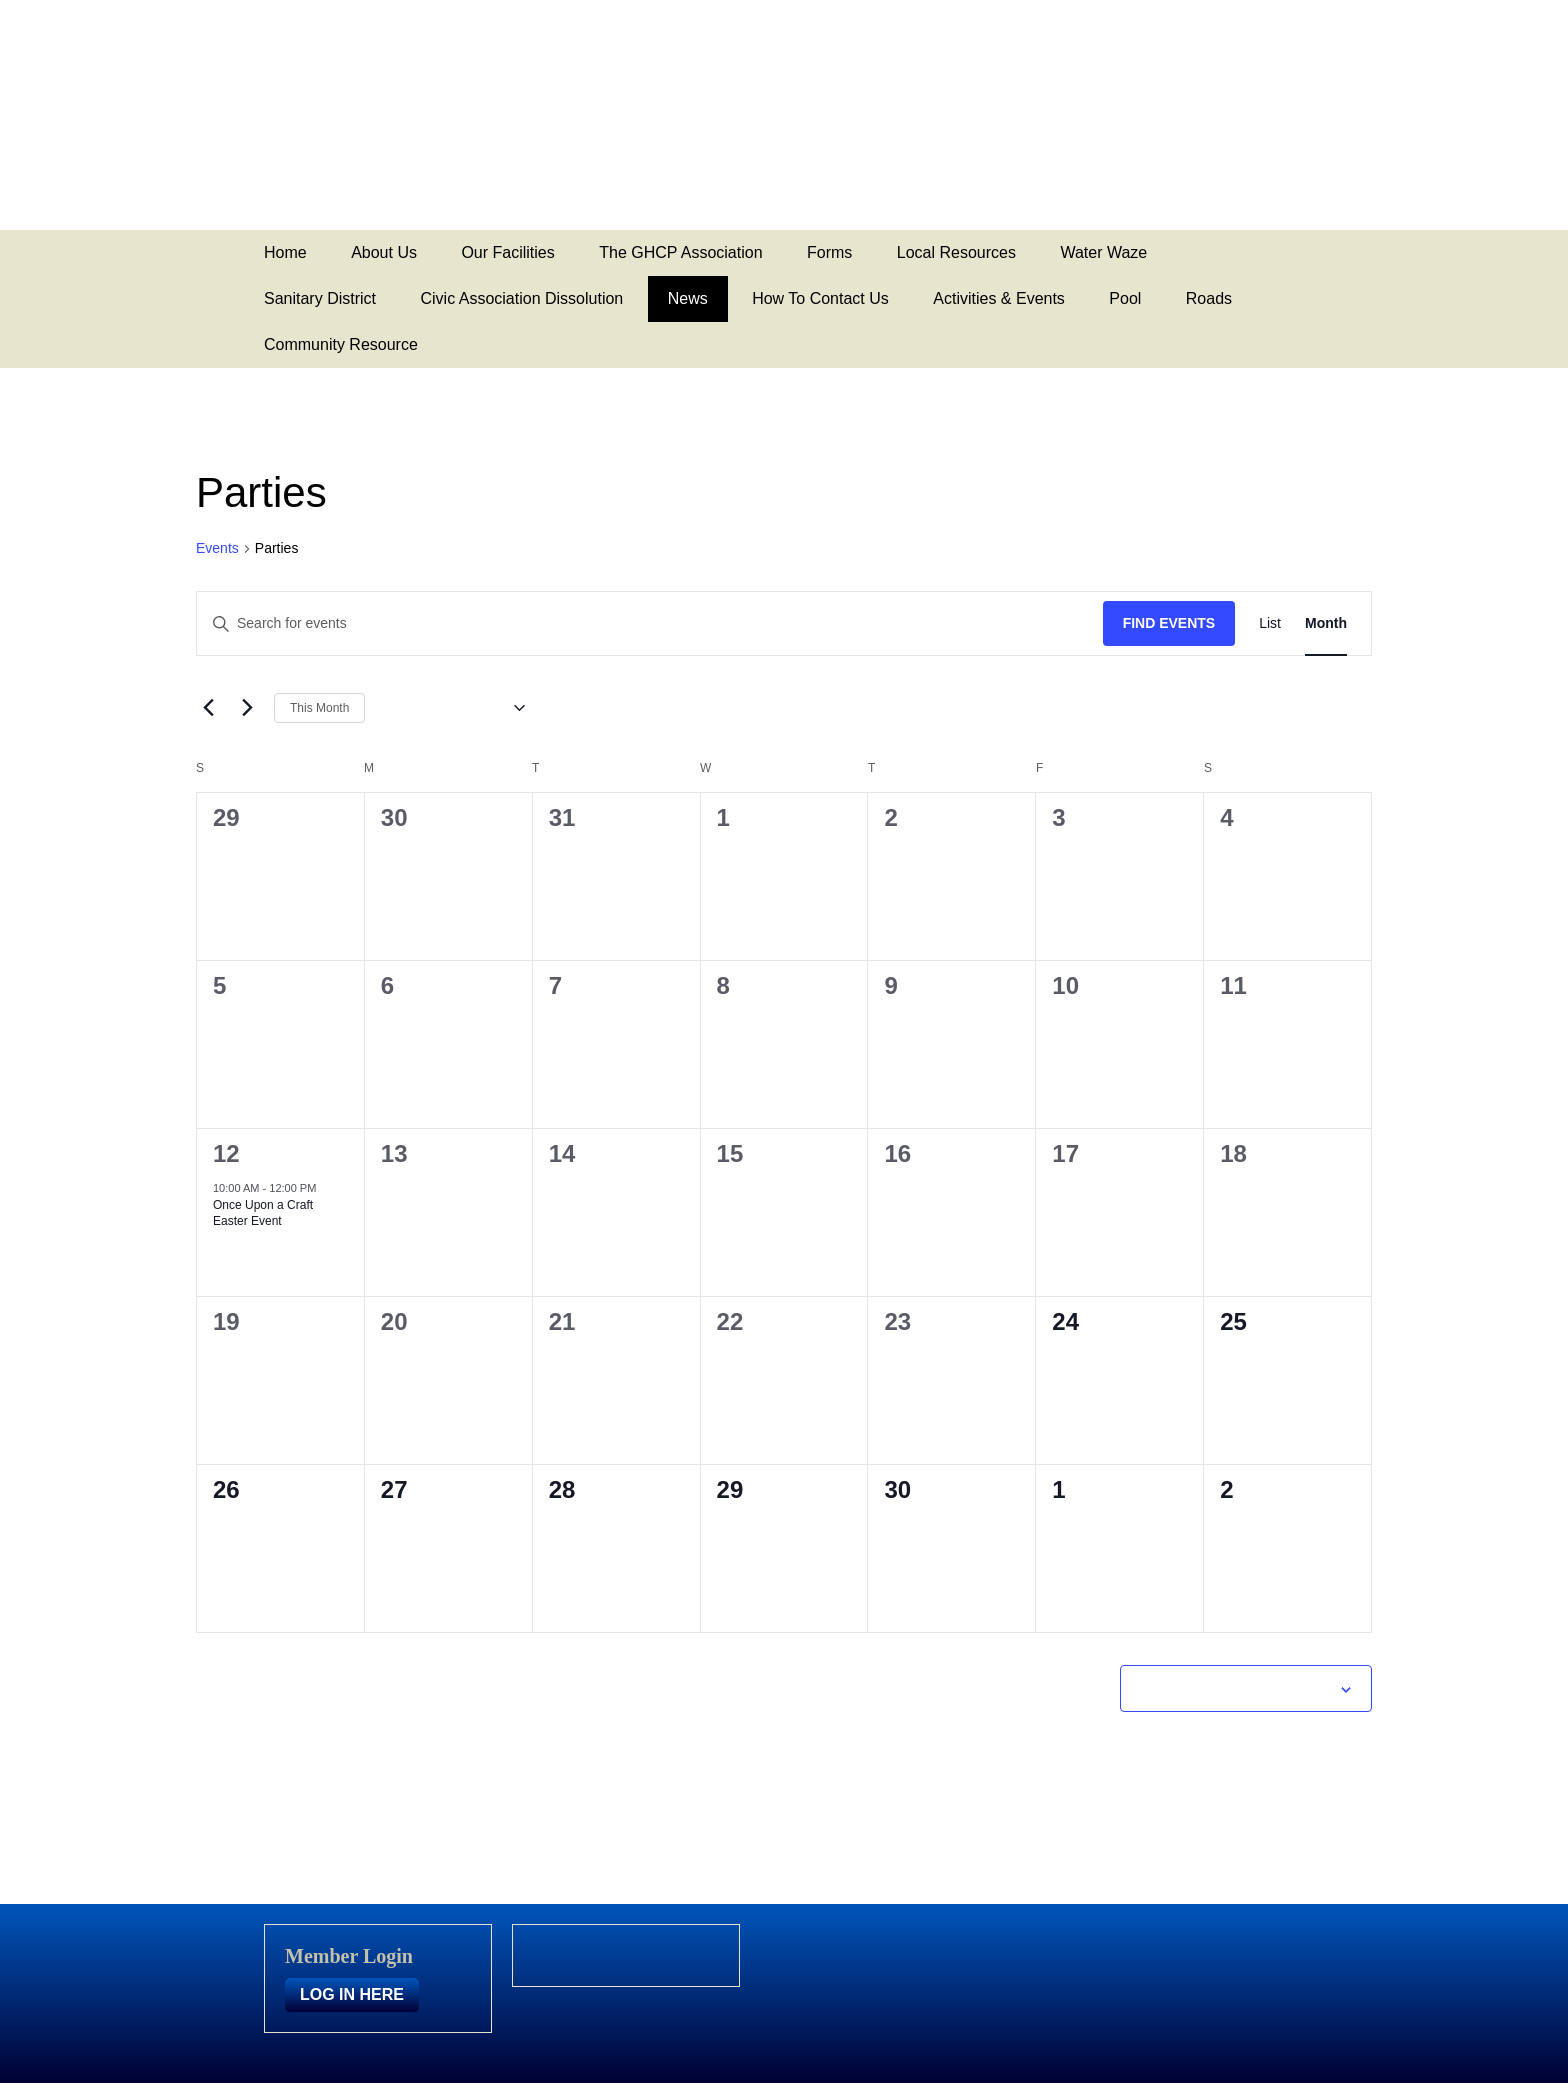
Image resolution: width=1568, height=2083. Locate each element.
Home (285, 252)
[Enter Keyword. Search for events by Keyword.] (650, 623)
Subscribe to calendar (1235, 1688)
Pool (1125, 298)
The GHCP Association (680, 252)
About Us (384, 252)
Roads (1209, 298)
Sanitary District (320, 298)
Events (217, 548)
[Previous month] (208, 708)
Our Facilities (507, 252)
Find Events (1169, 623)
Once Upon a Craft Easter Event (263, 1213)
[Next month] (247, 708)
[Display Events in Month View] (1326, 623)
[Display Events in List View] (1270, 623)
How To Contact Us (820, 298)
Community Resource (341, 344)
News (688, 298)
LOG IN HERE (352, 1994)
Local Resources (956, 252)
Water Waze (1103, 252)
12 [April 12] (226, 1153)
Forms (829, 252)
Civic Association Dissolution (521, 298)
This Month (319, 708)
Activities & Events (999, 298)
